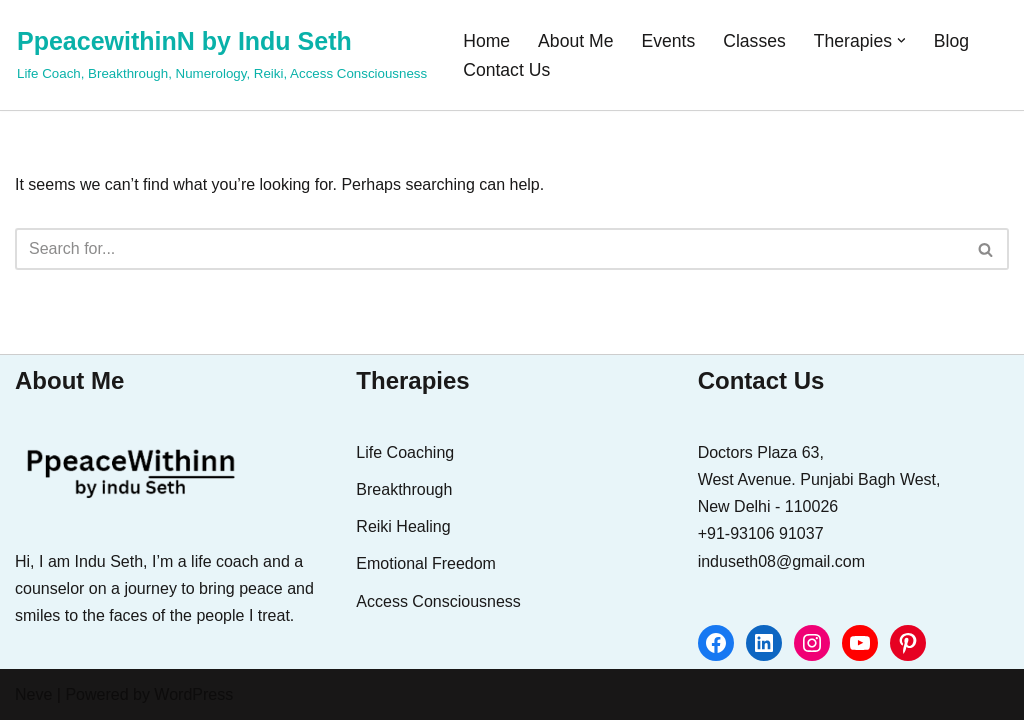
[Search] (489, 249)
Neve (33, 694)
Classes (754, 41)
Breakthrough (404, 489)
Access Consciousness (438, 601)
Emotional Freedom (426, 563)
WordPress (193, 694)
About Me (575, 41)
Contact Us (506, 70)
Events (668, 41)
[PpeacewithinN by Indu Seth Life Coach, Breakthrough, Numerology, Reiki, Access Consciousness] (222, 52)
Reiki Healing (403, 526)
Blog (951, 41)
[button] (901, 40)
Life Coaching (405, 452)
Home (486, 41)
